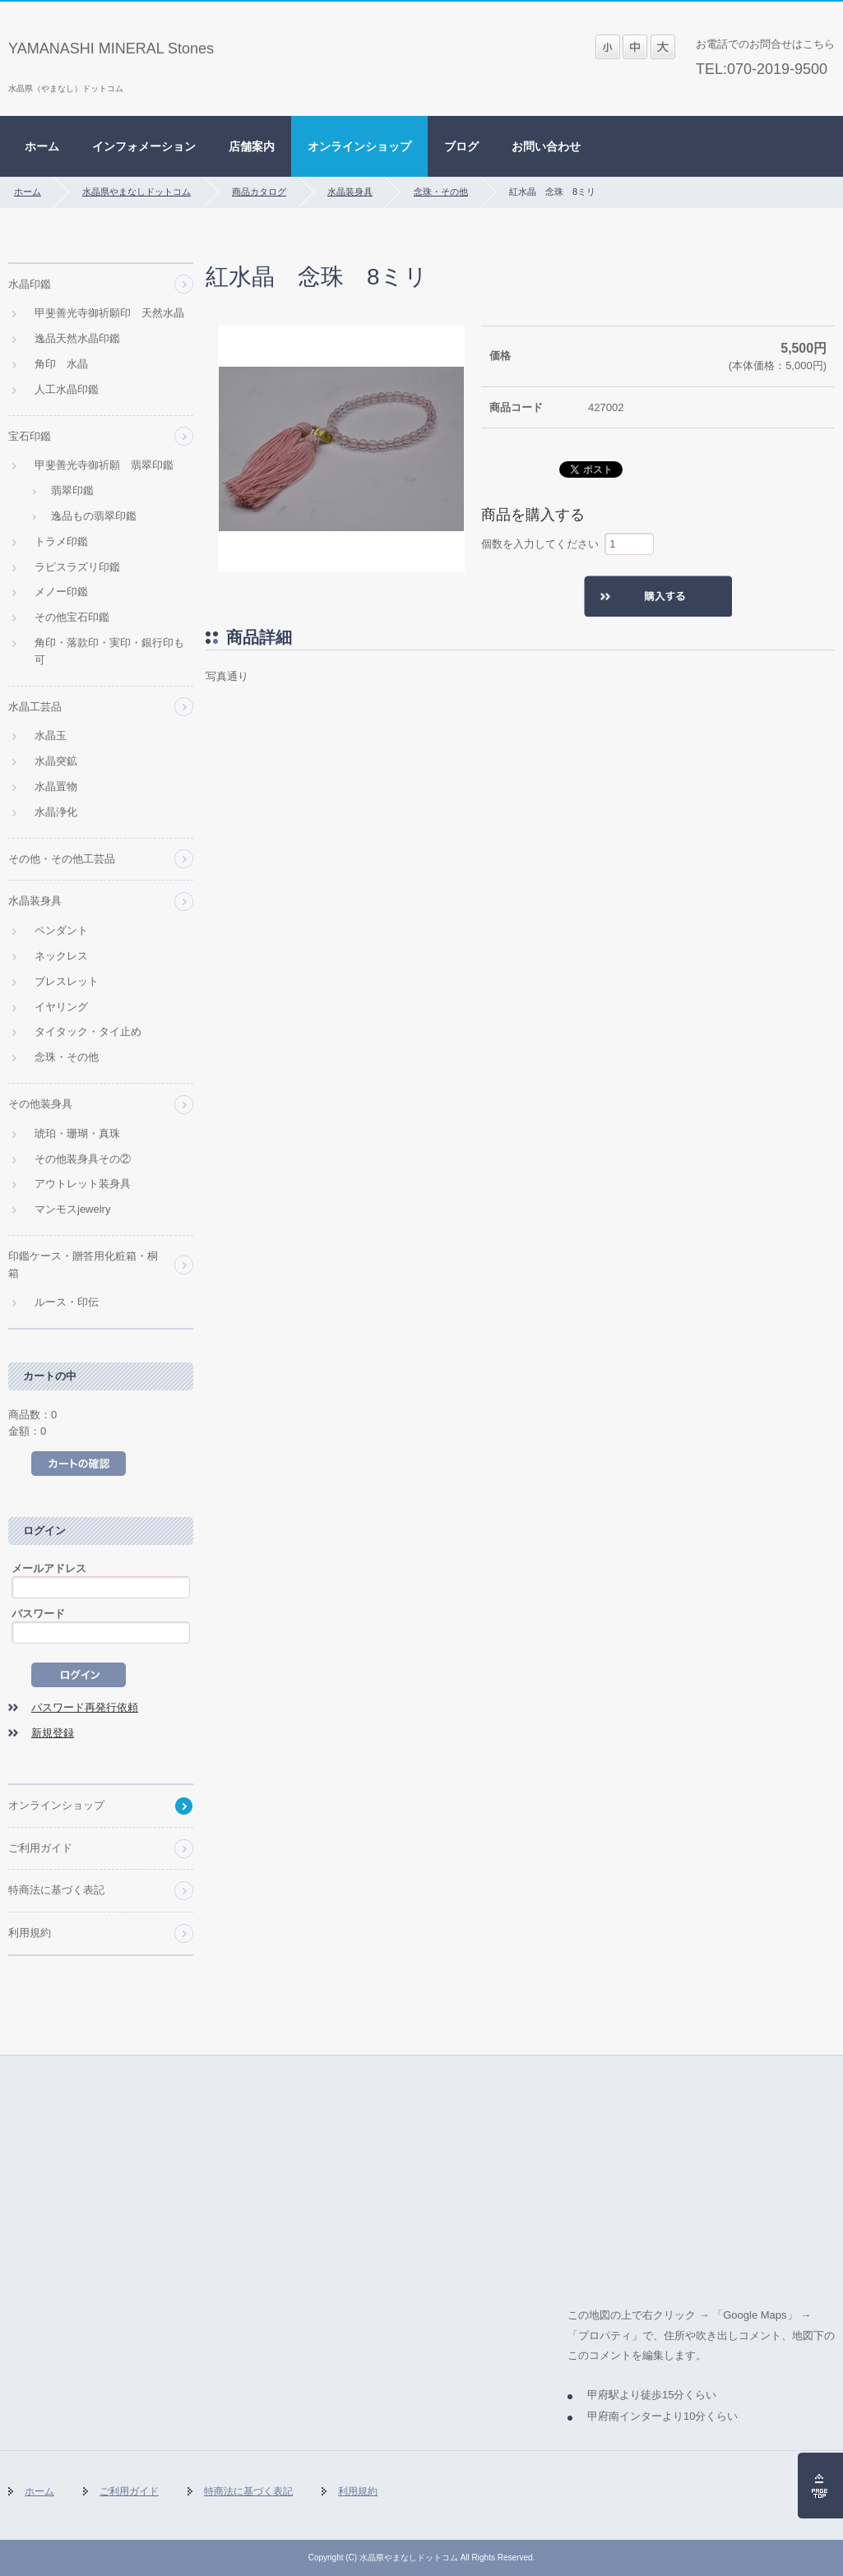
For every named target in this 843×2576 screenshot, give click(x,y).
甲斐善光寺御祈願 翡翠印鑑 (104, 465)
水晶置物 (56, 786)
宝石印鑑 (29, 436)
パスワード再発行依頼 (84, 1707)
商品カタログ (259, 192)
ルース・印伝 (67, 1302)
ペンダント (61, 930)
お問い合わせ (546, 146)
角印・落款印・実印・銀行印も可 (109, 651)
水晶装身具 (350, 192)
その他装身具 (40, 1104)
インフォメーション (144, 146)
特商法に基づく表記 (56, 1890)
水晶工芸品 (35, 707)
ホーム (42, 146)
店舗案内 (252, 146)
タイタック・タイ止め (88, 1031)
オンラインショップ (359, 146)
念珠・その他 (441, 192)
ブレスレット (67, 981)
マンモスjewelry (72, 1209)
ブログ (461, 146)
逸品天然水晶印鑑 (77, 338)
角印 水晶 (61, 364)
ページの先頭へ (820, 2485)
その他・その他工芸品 (61, 859)
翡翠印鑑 (72, 490)
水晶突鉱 (56, 761)
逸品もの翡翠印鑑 (94, 516)
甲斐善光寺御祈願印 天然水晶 (109, 313)
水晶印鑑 (29, 284)
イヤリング (61, 1007)
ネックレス (61, 956)
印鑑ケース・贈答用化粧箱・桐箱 (83, 1264)
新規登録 (52, 1733)
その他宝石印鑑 (72, 617)
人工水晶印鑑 (67, 389)
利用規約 (29, 1932)
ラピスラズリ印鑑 (77, 567)
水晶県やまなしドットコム (136, 192)
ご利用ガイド (40, 1848)
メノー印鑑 (61, 591)
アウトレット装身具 (83, 1183)
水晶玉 (51, 735)
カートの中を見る (78, 1463)
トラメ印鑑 (61, 541)
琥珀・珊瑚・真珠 (77, 1133)
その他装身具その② (83, 1159)
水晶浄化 (56, 812)
